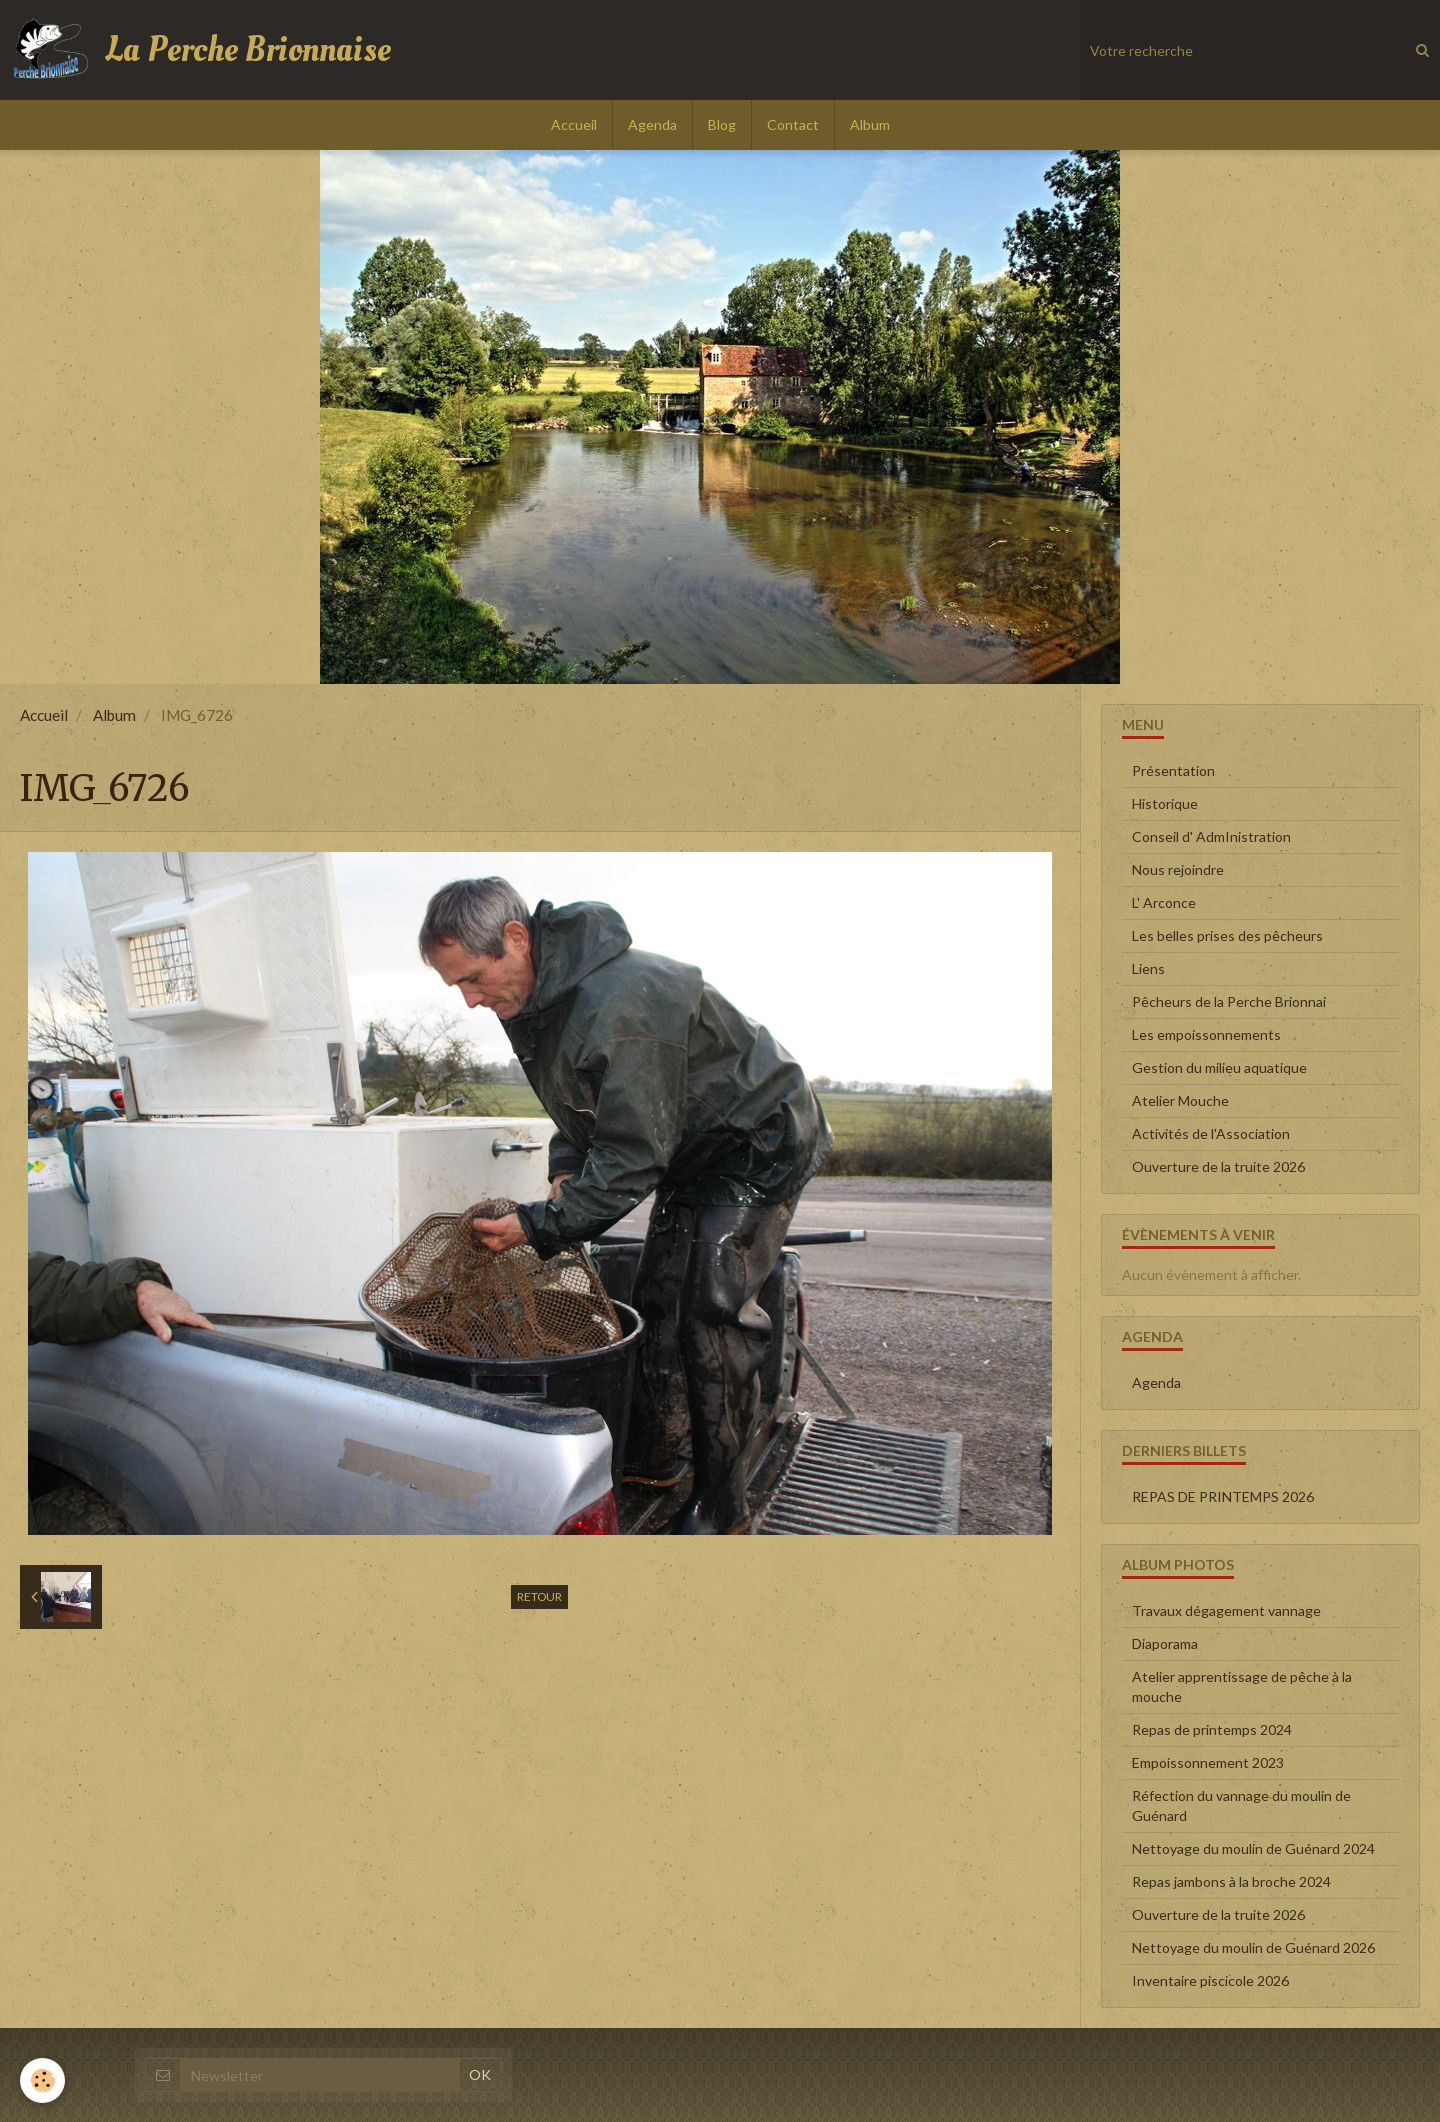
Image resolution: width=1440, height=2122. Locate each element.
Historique (1165, 803)
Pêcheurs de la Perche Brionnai (1229, 1001)
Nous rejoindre (1178, 869)
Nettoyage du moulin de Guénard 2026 (1253, 1947)
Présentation (1173, 770)
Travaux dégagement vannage (1226, 1610)
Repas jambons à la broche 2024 (1231, 1881)
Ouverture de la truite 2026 (1218, 1166)
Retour (539, 1596)
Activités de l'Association (1211, 1133)
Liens (1148, 968)
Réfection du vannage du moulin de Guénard (1241, 1805)
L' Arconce (1164, 902)
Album (870, 124)
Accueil (574, 124)
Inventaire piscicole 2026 (1210, 1980)
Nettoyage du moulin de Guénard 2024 (1253, 1848)
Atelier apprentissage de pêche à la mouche (1242, 1686)
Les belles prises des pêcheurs (1227, 935)
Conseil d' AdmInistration (1211, 836)
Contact (793, 124)
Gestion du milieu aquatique (1219, 1067)
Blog (722, 124)
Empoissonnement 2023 (1208, 1762)
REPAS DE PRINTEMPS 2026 (1223, 1496)
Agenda (652, 124)
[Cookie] (42, 2080)
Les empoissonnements (1206, 1034)
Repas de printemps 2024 (1212, 1729)
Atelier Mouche (1180, 1100)
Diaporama (1165, 1643)
